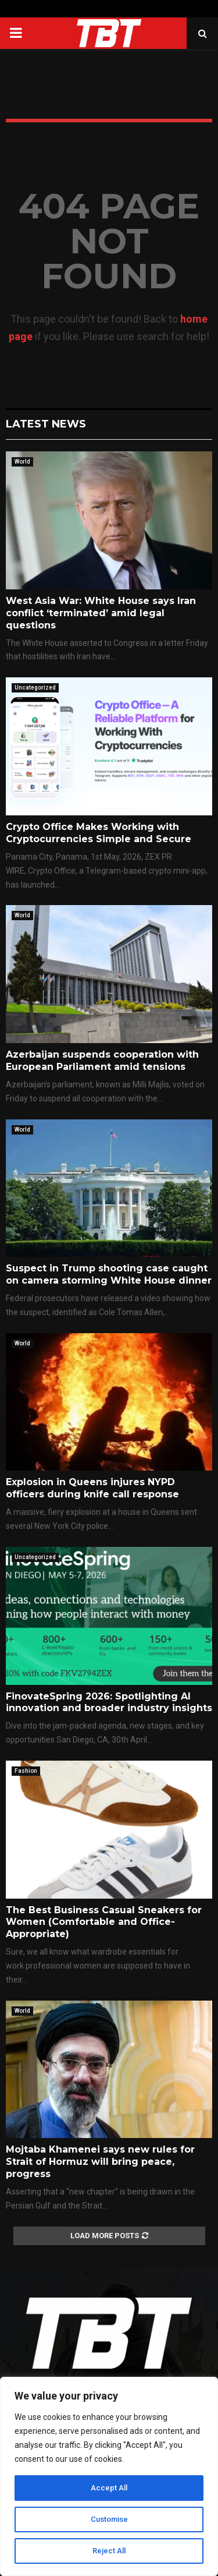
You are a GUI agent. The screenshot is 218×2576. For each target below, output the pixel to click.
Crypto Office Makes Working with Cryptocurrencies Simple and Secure (98, 832)
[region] (109, 2476)
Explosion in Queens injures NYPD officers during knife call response (92, 1488)
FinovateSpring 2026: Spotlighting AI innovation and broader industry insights (109, 1702)
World (22, 461)
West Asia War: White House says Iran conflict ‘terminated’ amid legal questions (101, 613)
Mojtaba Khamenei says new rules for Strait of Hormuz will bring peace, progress (100, 2161)
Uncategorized (35, 687)
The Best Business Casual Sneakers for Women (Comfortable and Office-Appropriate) (104, 1922)
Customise (109, 2519)
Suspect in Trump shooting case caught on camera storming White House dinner (109, 1274)
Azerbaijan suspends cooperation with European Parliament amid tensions (102, 1060)
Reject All (109, 2551)
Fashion (26, 1771)
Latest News (46, 424)
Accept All (109, 2488)
